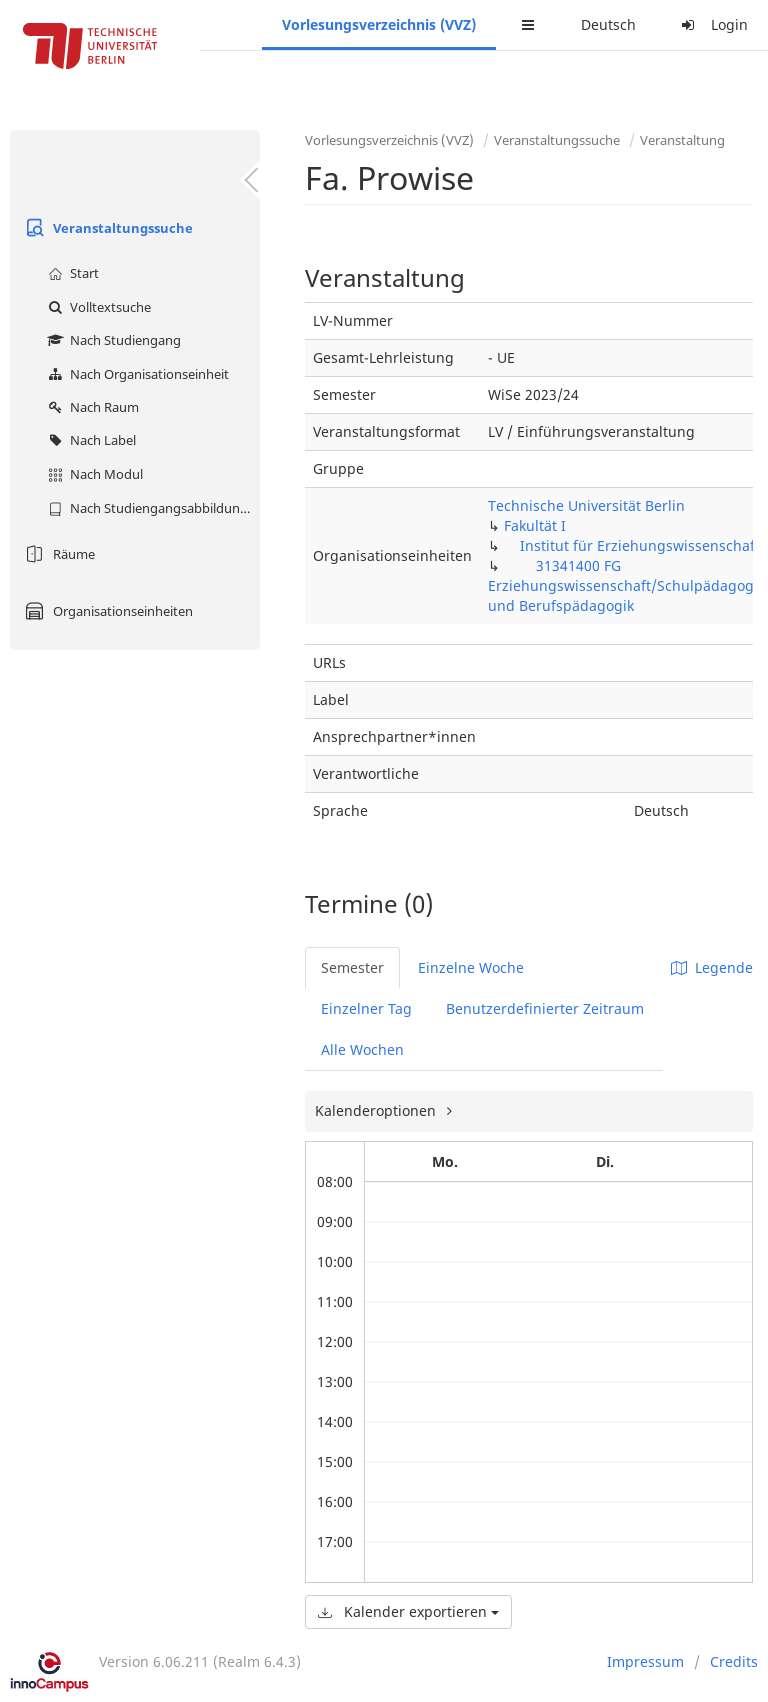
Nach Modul (93, 474)
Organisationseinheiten (106, 611)
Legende (712, 967)
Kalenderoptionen (377, 1110)
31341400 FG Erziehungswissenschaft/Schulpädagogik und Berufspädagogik (626, 585)
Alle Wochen (362, 1049)
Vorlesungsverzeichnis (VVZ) (379, 24)
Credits (734, 1661)
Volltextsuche (97, 307)
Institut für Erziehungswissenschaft (640, 545)
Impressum (645, 1661)
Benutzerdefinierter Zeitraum (545, 1008)
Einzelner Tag (366, 1008)
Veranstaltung (682, 140)
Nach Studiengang (112, 340)
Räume (57, 554)
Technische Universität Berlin (586, 505)
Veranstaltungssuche (106, 228)
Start (71, 273)
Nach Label (89, 440)
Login (712, 24)
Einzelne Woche (471, 967)
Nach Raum (91, 407)
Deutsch (608, 24)
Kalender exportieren (408, 1611)
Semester (352, 967)
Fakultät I (535, 525)
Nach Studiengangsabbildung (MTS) (151, 508)
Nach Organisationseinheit (136, 374)
